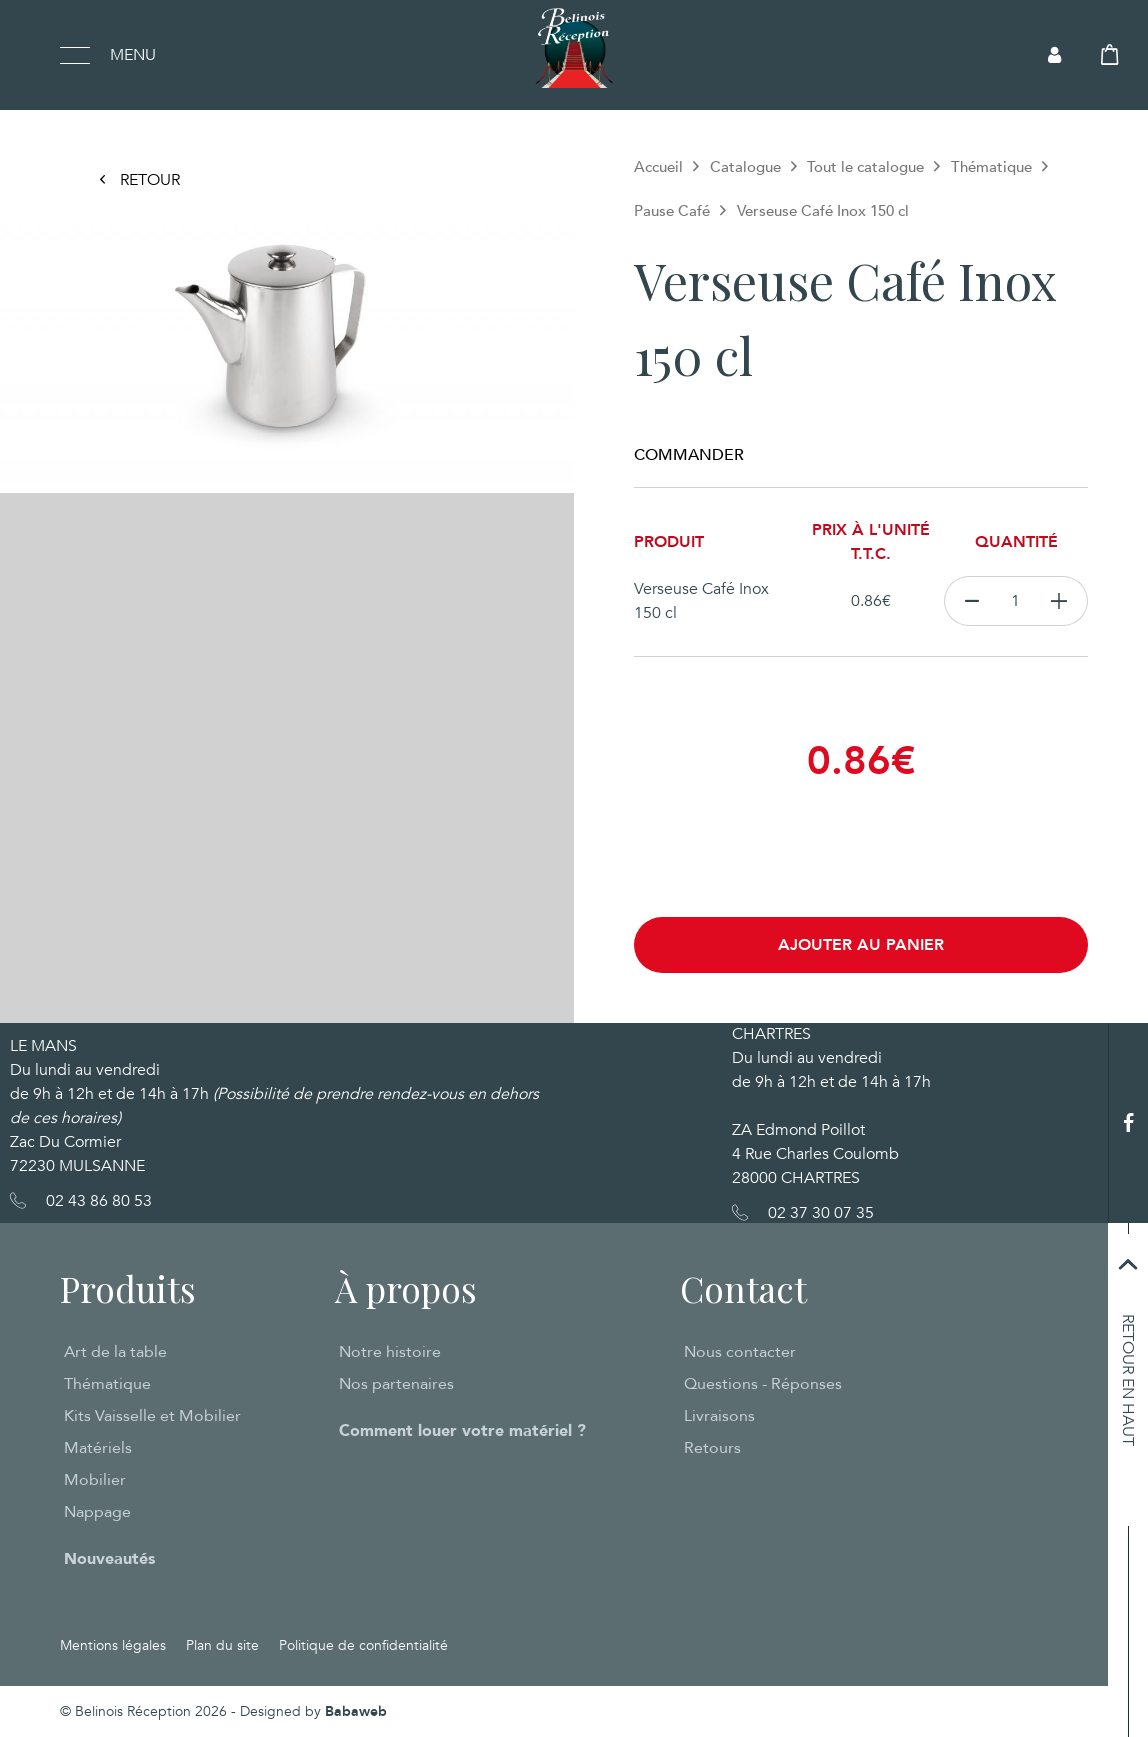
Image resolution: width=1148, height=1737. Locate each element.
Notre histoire (390, 1352)
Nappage (97, 1512)
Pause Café (672, 211)
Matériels (98, 1448)
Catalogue (745, 167)
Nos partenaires (396, 1384)
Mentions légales (113, 1645)
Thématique (991, 167)
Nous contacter (740, 1352)
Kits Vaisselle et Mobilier (152, 1416)
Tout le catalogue (865, 167)
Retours (712, 1448)
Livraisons (719, 1416)
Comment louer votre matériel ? (462, 1431)
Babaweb (356, 1711)
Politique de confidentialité (363, 1645)
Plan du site (222, 1645)
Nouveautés (109, 1559)
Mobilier (95, 1480)
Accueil (658, 167)
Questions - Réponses (763, 1384)
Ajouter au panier (861, 945)
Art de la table (115, 1352)
